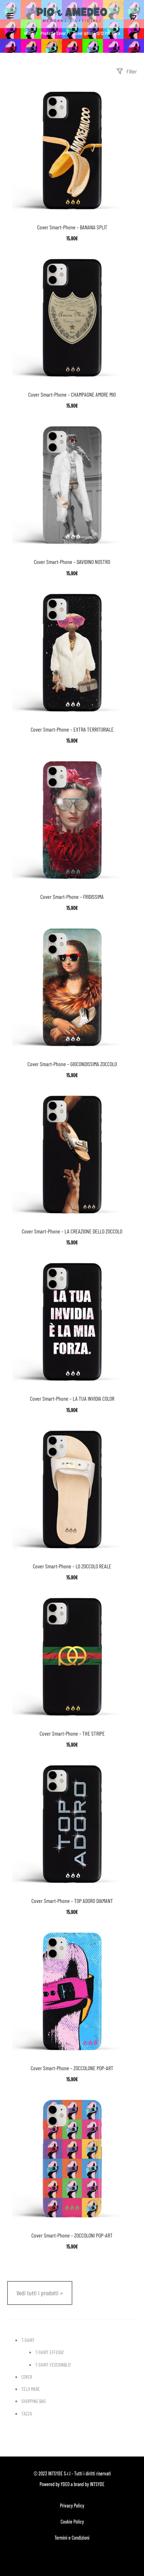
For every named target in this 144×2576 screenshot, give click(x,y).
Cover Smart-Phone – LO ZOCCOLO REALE (72, 1566)
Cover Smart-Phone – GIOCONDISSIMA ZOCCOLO (72, 1063)
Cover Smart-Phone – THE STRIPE (72, 1733)
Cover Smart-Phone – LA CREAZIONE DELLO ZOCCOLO (72, 1231)
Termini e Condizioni (72, 2538)
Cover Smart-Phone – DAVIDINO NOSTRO (72, 561)
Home (28, 33)
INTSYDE (97, 2484)
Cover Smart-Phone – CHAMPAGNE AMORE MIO (72, 394)
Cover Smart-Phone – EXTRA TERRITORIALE (72, 729)
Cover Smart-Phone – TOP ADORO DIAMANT (72, 1900)
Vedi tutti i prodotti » (39, 2293)
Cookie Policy (72, 2522)
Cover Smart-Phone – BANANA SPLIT (72, 227)
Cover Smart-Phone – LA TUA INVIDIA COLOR (72, 1398)
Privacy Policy (72, 2506)
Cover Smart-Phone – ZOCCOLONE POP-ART (72, 2068)
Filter (126, 71)
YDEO (65, 2484)
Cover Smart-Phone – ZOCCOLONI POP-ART (72, 2235)
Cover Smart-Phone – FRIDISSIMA (72, 896)
